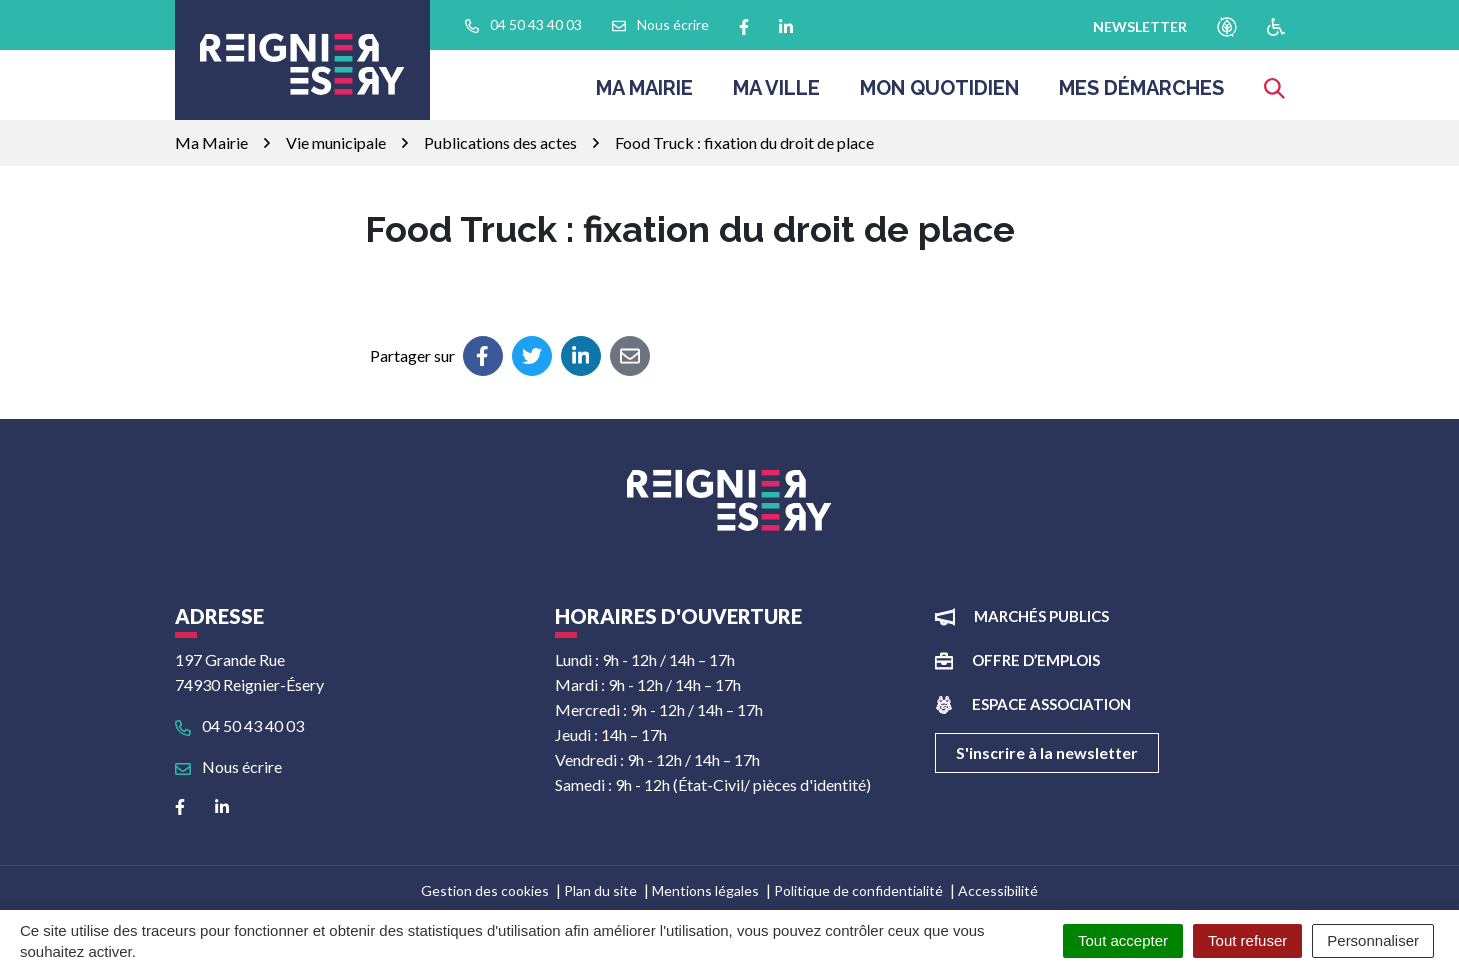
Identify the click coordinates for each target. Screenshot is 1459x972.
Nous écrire (228, 766)
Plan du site (600, 890)
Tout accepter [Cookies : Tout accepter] (1123, 940)
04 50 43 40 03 (239, 725)
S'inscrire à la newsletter (1047, 752)
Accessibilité (998, 890)
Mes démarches (1141, 94)
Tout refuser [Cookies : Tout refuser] (1247, 940)
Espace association (1051, 704)
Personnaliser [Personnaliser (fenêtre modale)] (1373, 940)
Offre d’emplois (1036, 660)
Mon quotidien (939, 94)
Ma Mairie (644, 94)
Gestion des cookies (485, 890)
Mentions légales (705, 890)
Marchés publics (1041, 616)
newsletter (1140, 26)
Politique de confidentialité (858, 890)
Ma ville (776, 94)
